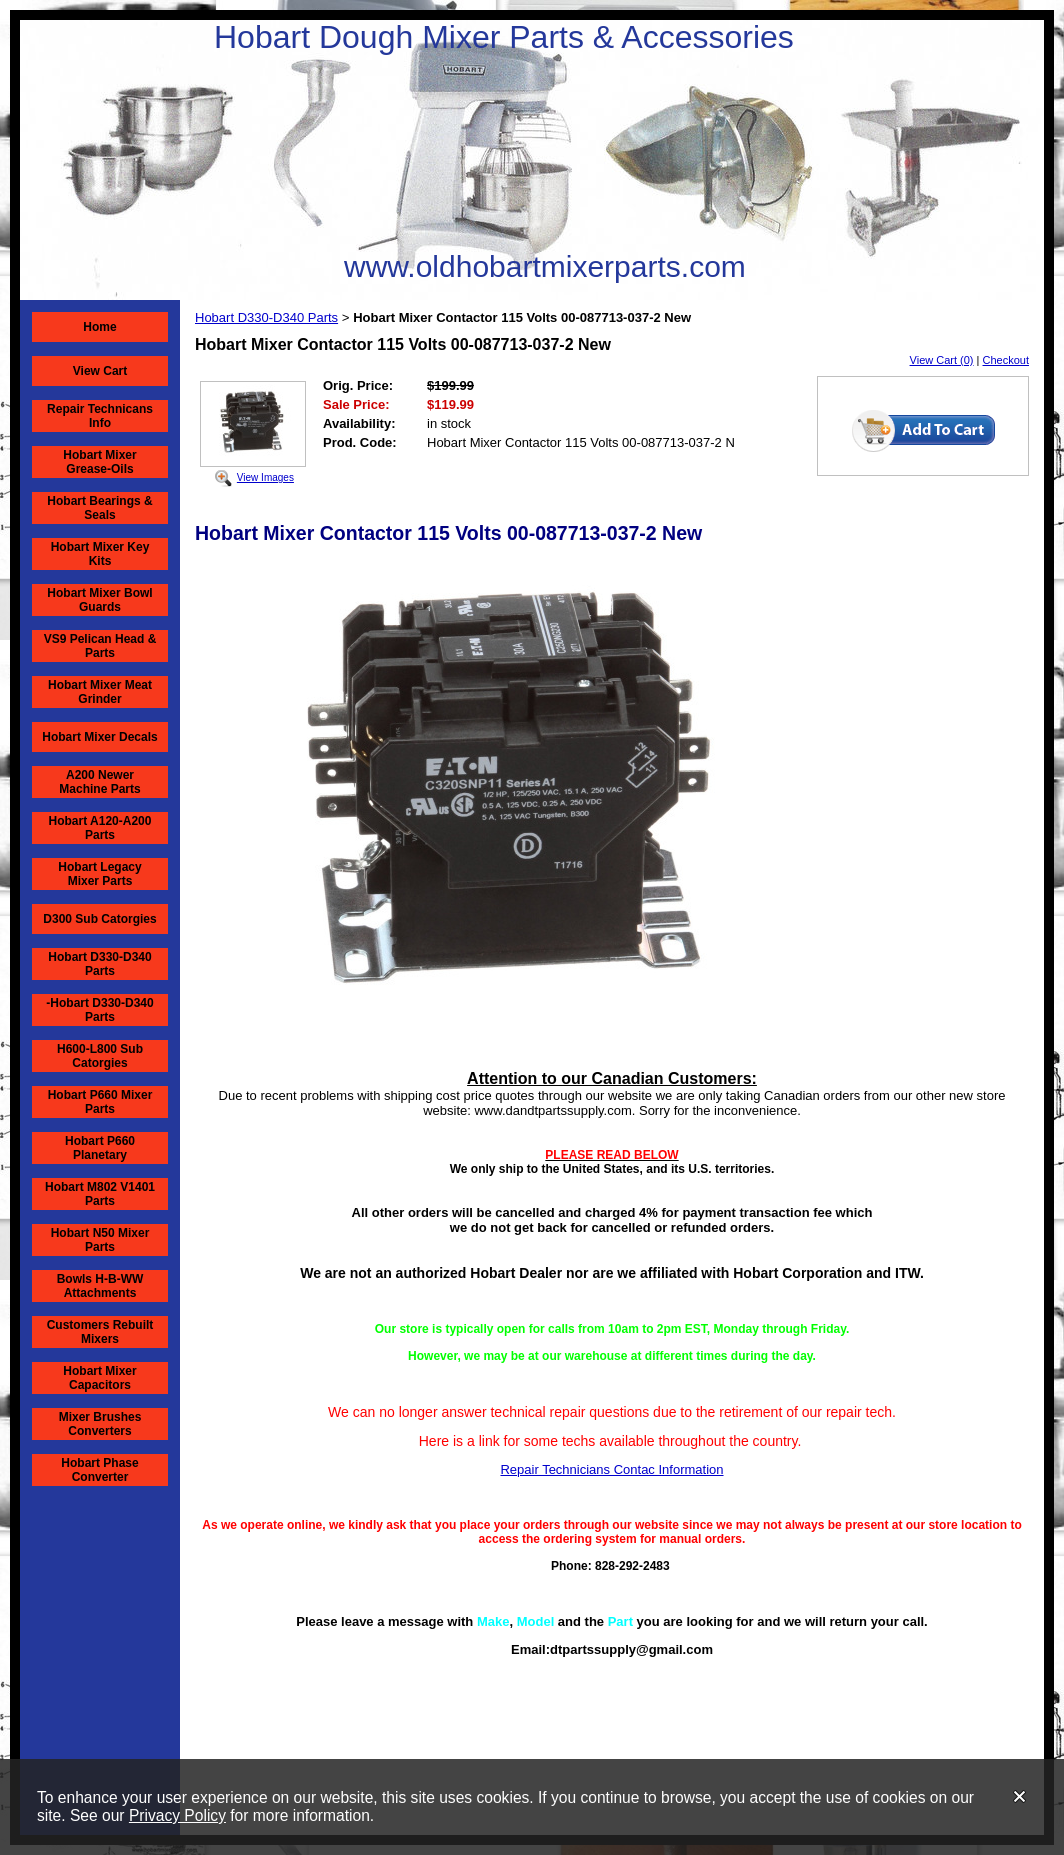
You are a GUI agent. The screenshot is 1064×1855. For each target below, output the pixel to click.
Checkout (1006, 360)
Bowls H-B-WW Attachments (100, 1286)
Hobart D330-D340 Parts (99, 964)
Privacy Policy (177, 1815)
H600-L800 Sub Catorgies (100, 1056)
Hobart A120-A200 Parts (100, 828)
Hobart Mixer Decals (99, 737)
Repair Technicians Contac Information (611, 1469)
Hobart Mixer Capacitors (99, 1378)
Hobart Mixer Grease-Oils (99, 462)
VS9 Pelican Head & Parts (100, 646)
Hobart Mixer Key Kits (100, 554)
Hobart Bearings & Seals (99, 508)
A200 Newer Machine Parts (99, 782)
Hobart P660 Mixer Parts (100, 1102)
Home (99, 327)
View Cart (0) (942, 360)
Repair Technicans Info (100, 416)
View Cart (100, 371)
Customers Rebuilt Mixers (100, 1332)
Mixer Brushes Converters (100, 1424)
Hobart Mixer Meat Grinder (100, 692)
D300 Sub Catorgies (99, 919)
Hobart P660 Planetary (100, 1148)
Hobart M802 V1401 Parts (100, 1194)
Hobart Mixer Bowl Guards (99, 600)
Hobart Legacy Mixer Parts (99, 874)
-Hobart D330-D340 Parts (99, 1010)
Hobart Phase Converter (99, 1470)
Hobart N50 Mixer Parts (100, 1240)
